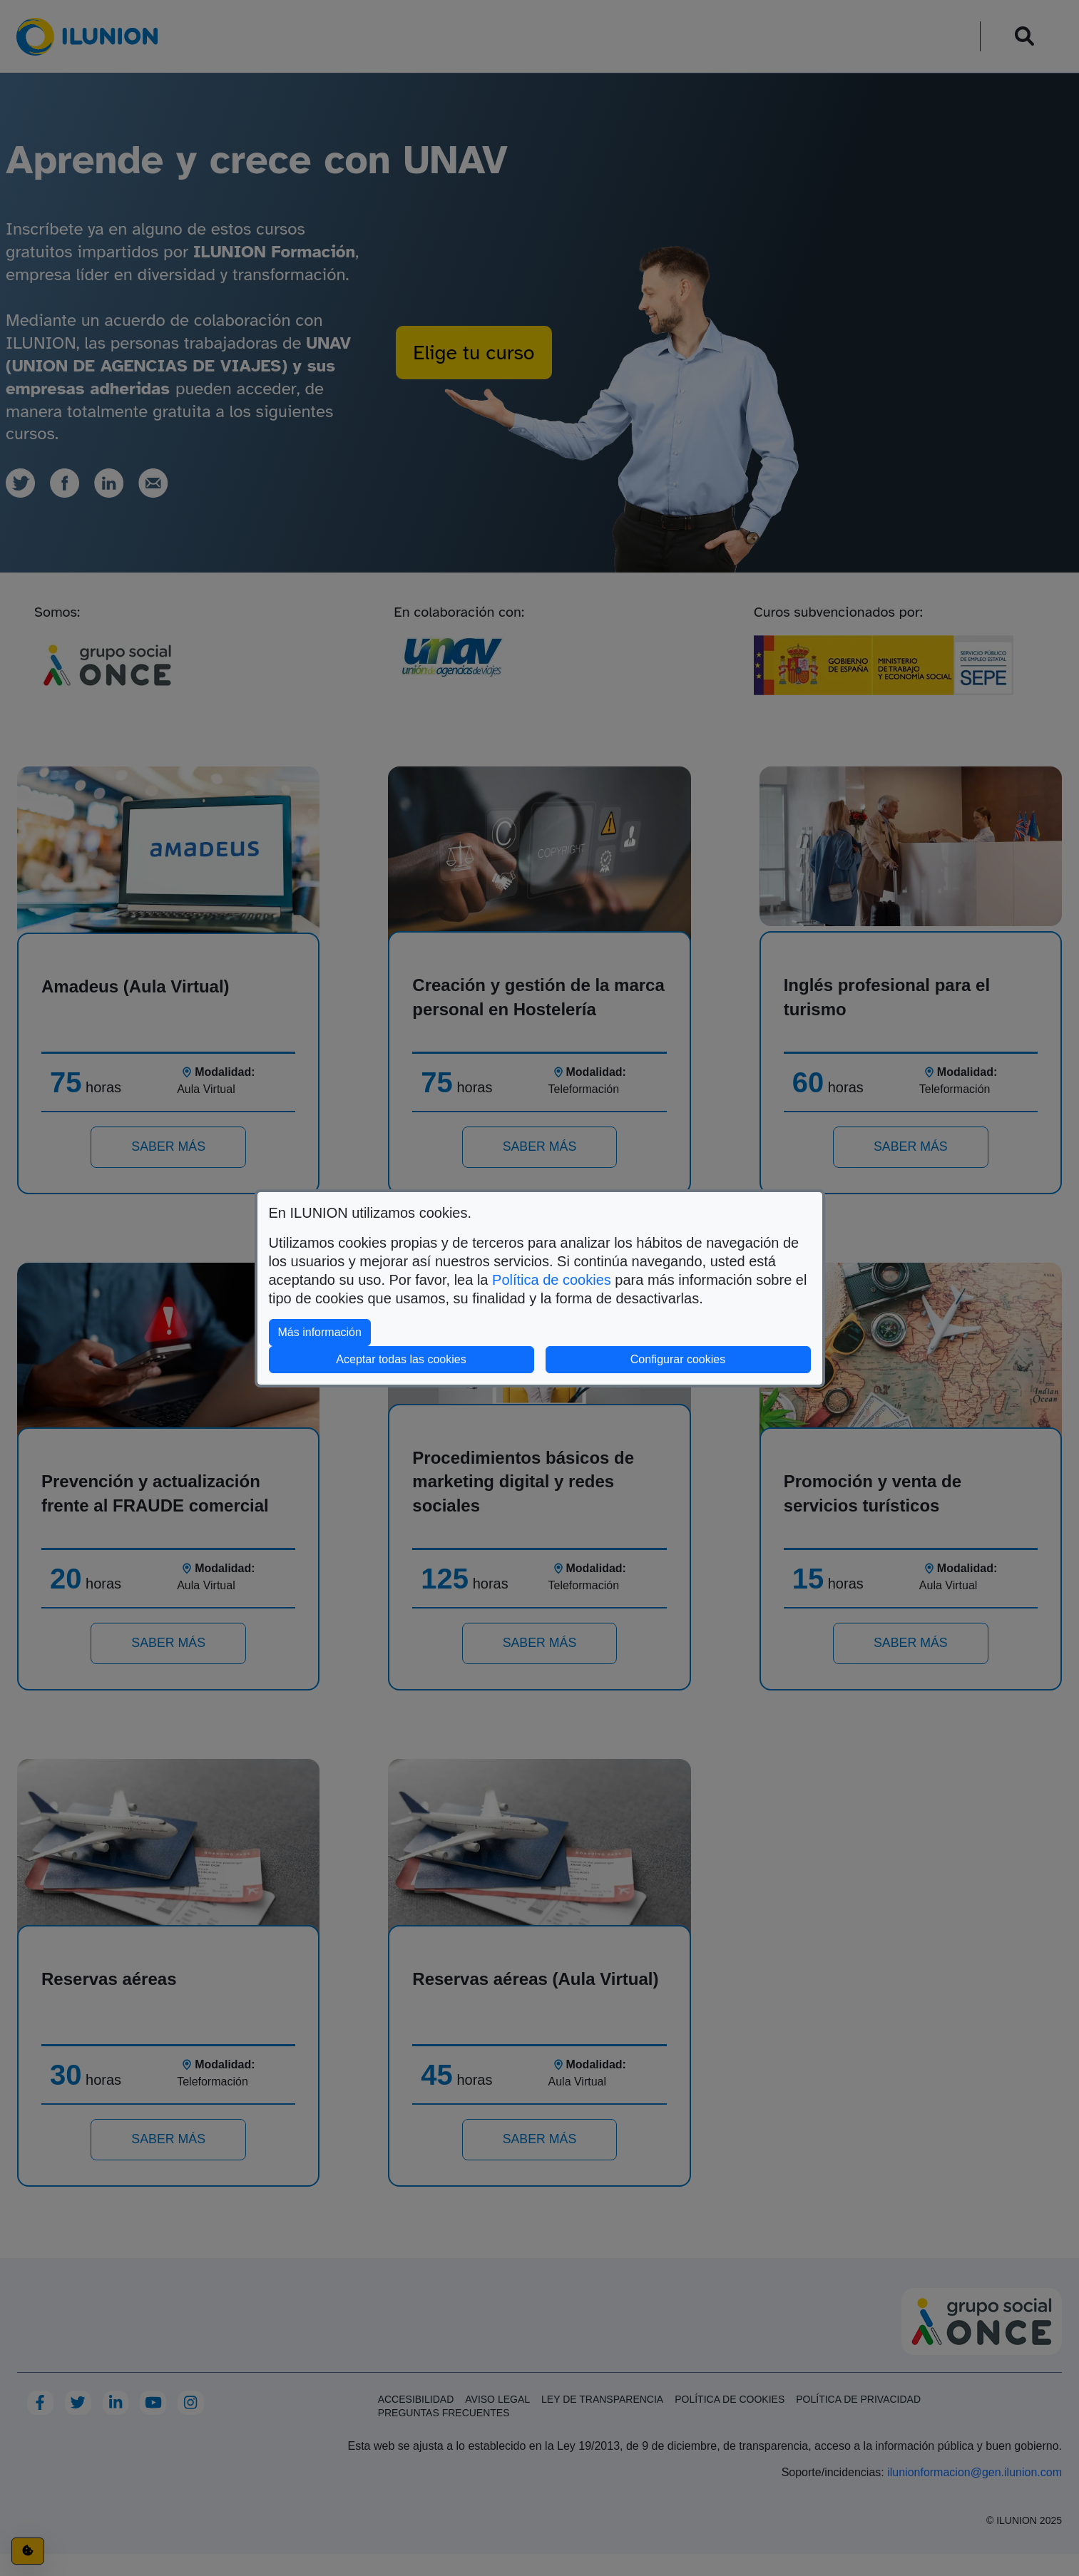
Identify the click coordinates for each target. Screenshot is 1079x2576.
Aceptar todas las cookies (401, 1359)
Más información (324, 1330)
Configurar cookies (720, 1357)
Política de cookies (551, 1280)
